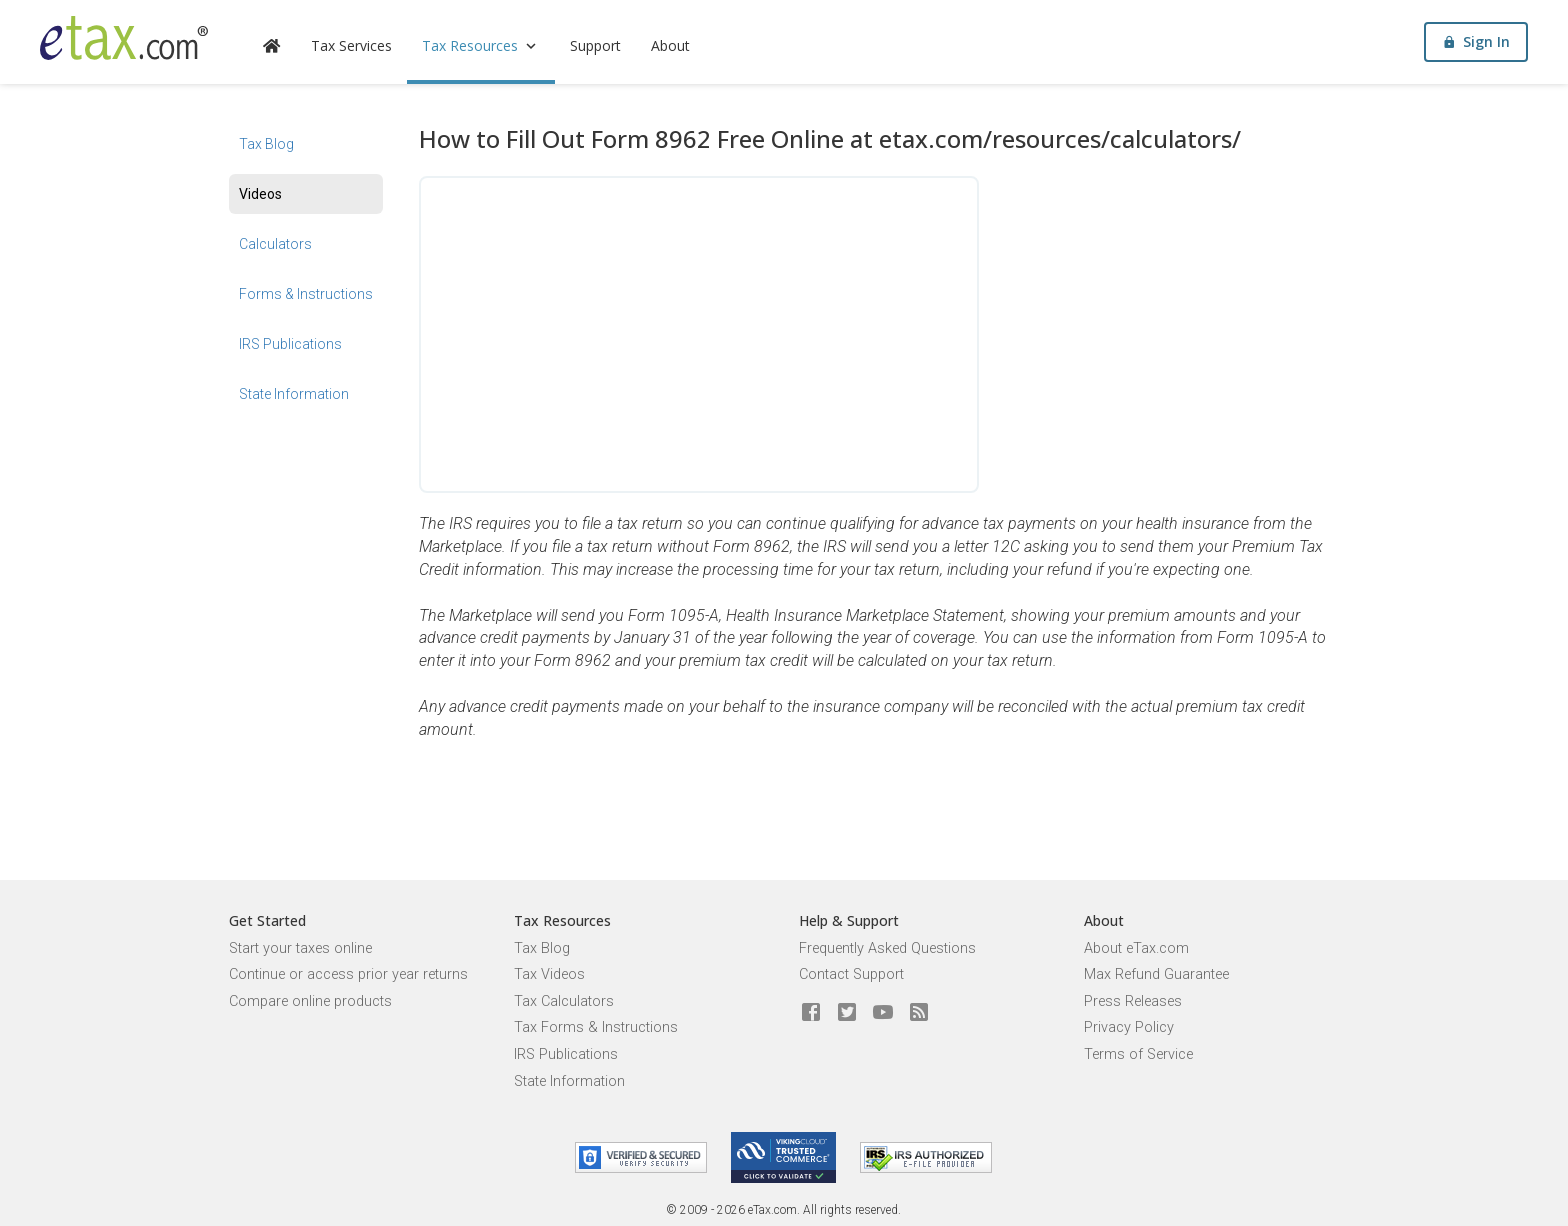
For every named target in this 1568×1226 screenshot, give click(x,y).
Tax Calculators (564, 1001)
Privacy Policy (1129, 1027)
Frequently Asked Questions (887, 948)
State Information (294, 394)
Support (595, 45)
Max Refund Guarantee (1156, 974)
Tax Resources (481, 45)
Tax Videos (549, 974)
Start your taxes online (300, 948)
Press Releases (1133, 1001)
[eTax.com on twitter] (847, 1013)
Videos (260, 194)
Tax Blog (266, 144)
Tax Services (351, 45)
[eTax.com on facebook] (811, 1013)
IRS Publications (290, 344)
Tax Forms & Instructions (596, 1027)
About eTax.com (1136, 948)
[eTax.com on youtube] (883, 1013)
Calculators (275, 244)
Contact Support (851, 974)
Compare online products (310, 1001)
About (670, 45)
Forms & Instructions (306, 294)
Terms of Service (1138, 1054)
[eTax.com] (124, 38)
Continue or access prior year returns (348, 974)
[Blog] (919, 1013)
